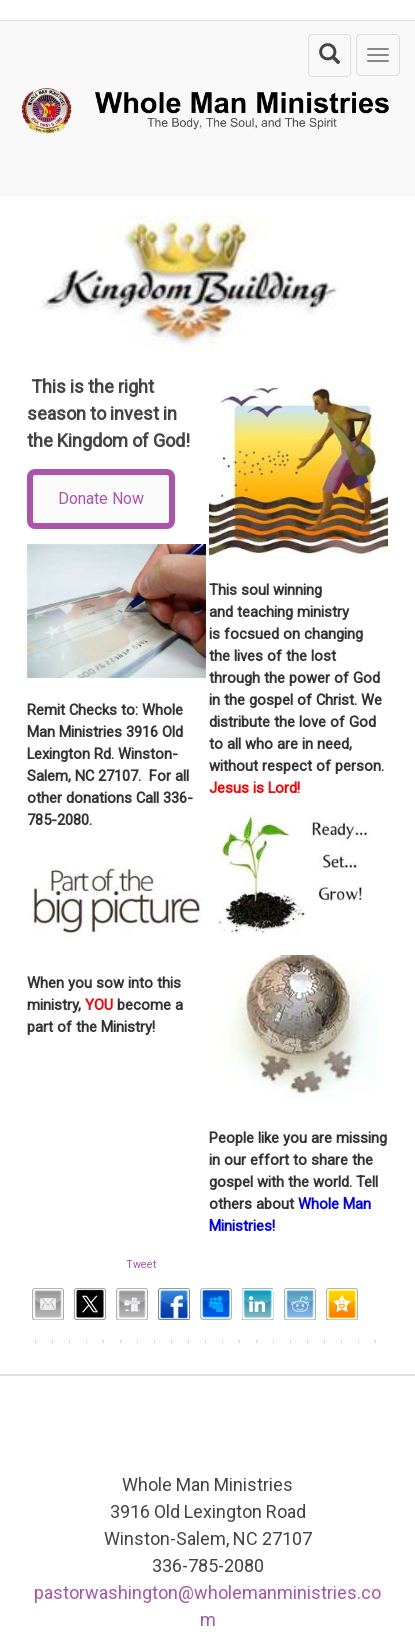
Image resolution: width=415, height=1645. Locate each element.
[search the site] (329, 55)
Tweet (141, 1264)
